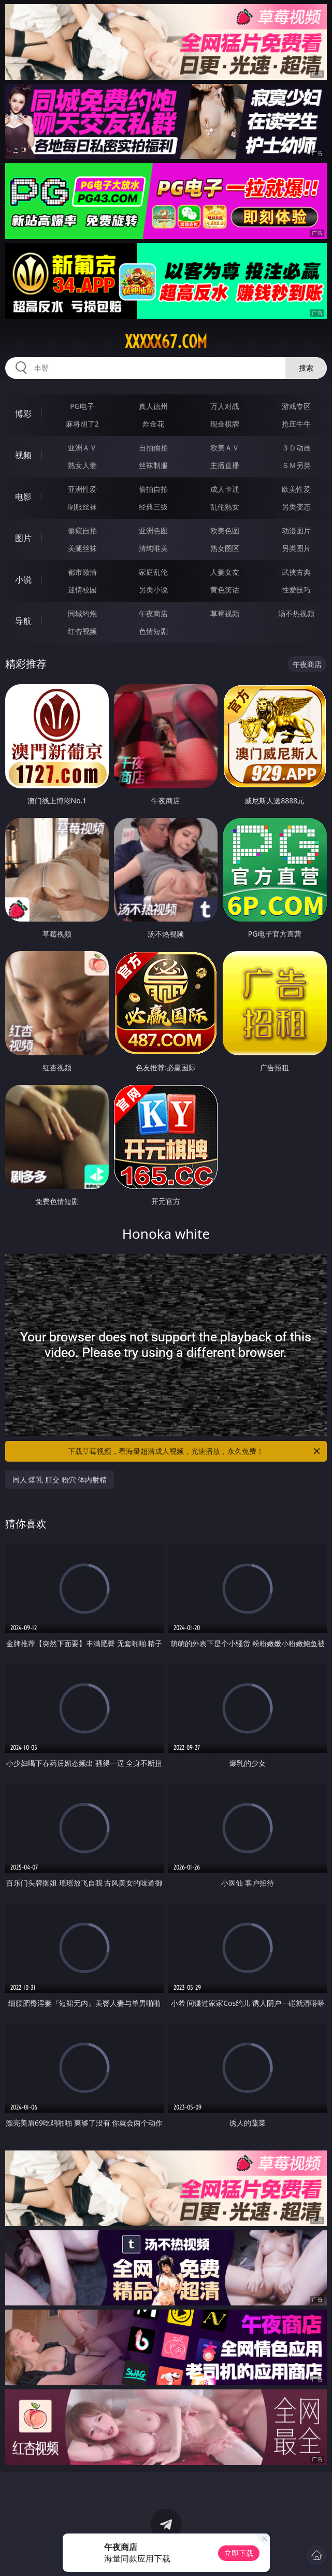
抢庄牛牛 (296, 424)
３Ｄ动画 (296, 447)
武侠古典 (296, 572)
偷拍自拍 (153, 489)
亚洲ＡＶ (82, 447)
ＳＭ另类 (296, 465)
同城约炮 (82, 613)
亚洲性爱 (82, 489)
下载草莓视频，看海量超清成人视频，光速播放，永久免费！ (195, 1451)
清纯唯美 (153, 548)
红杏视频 (82, 631)
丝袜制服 (153, 465)
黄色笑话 (224, 590)
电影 (23, 496)
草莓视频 (224, 613)
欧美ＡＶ (224, 447)
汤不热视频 (296, 613)
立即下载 (238, 2553)
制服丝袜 (82, 507)
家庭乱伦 (153, 572)
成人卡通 (224, 489)
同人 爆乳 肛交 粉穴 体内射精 (59, 1479)
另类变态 (296, 507)
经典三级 (153, 507)
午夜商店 (153, 613)
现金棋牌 (224, 424)
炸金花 (153, 424)
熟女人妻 (82, 465)
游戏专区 (296, 406)
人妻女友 (224, 572)
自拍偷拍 (153, 447)
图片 (23, 538)
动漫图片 (296, 530)
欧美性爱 (296, 489)
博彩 (23, 413)
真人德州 (153, 406)
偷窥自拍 (82, 530)
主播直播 (224, 465)
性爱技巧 (296, 590)
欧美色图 (224, 530)
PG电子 (82, 406)
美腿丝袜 (82, 548)
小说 (23, 579)
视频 (23, 455)
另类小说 (153, 590)
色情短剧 (153, 631)
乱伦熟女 (224, 507)
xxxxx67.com (166, 341)
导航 (23, 621)
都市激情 (82, 572)
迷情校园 (82, 590)
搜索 (306, 368)
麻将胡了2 (82, 424)
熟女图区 (224, 548)
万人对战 (224, 406)
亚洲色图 (153, 530)
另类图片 (296, 548)
